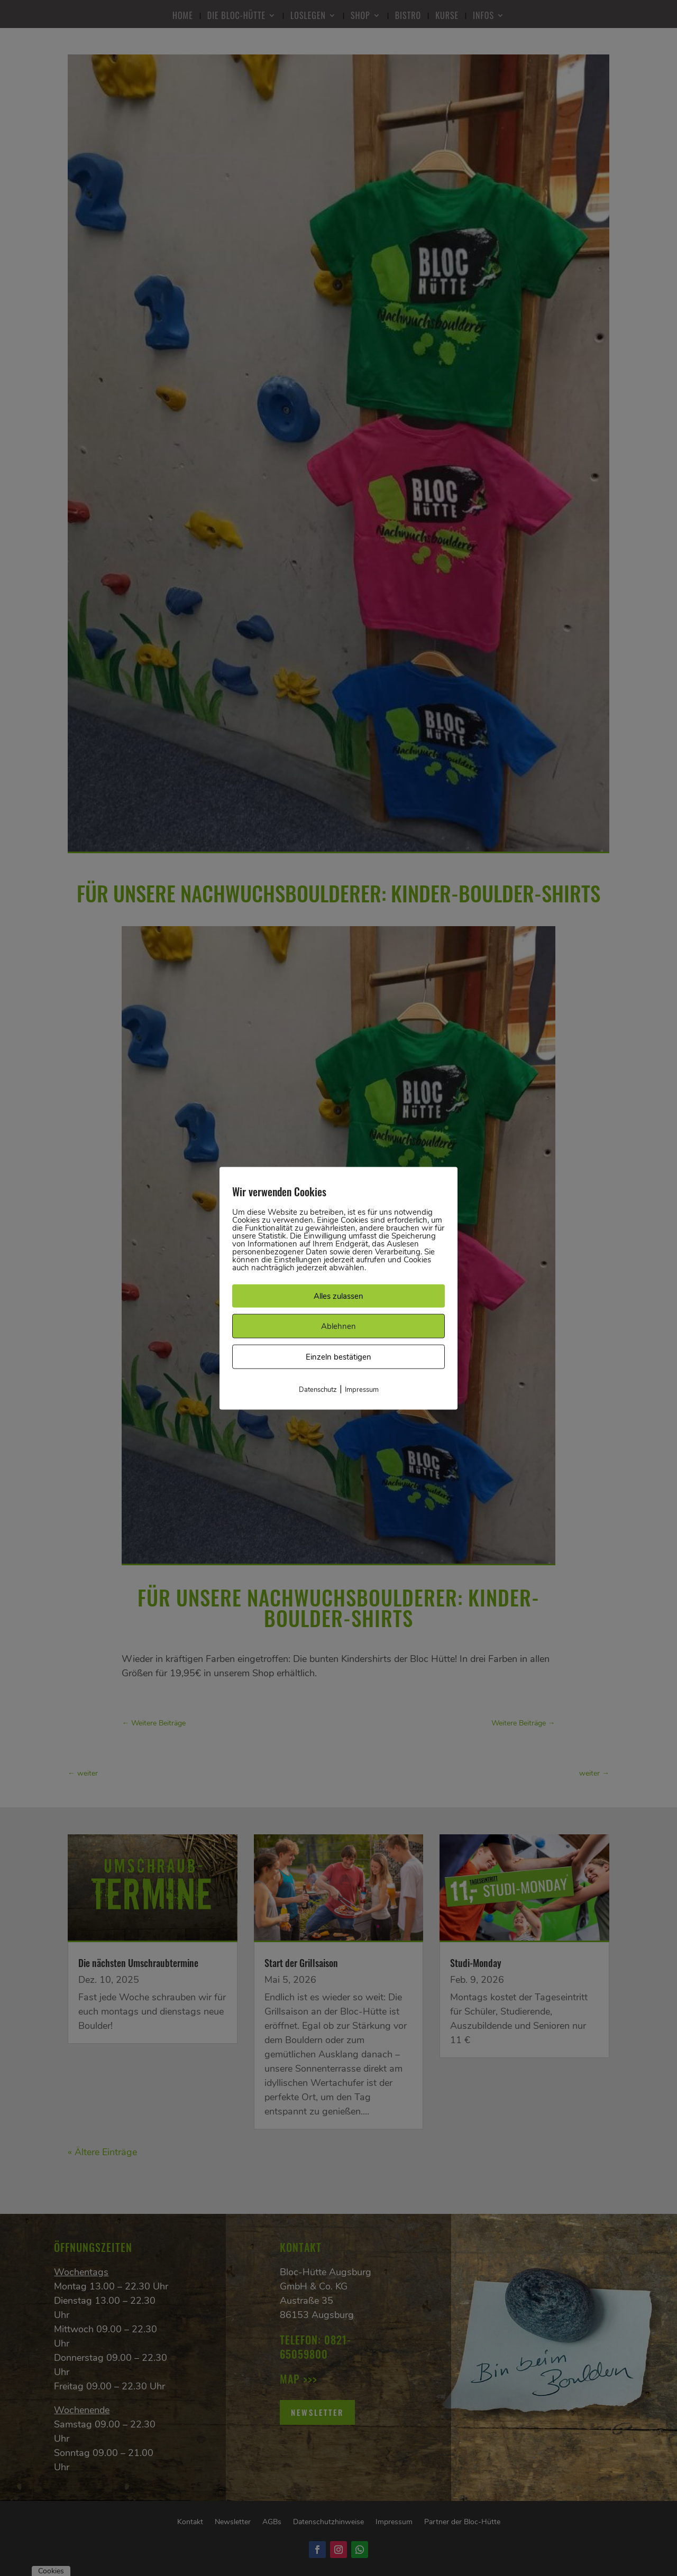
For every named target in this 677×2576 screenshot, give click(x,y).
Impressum (362, 1389)
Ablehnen (338, 1326)
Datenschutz (318, 1389)
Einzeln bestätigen (338, 1356)
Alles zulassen (338, 1295)
